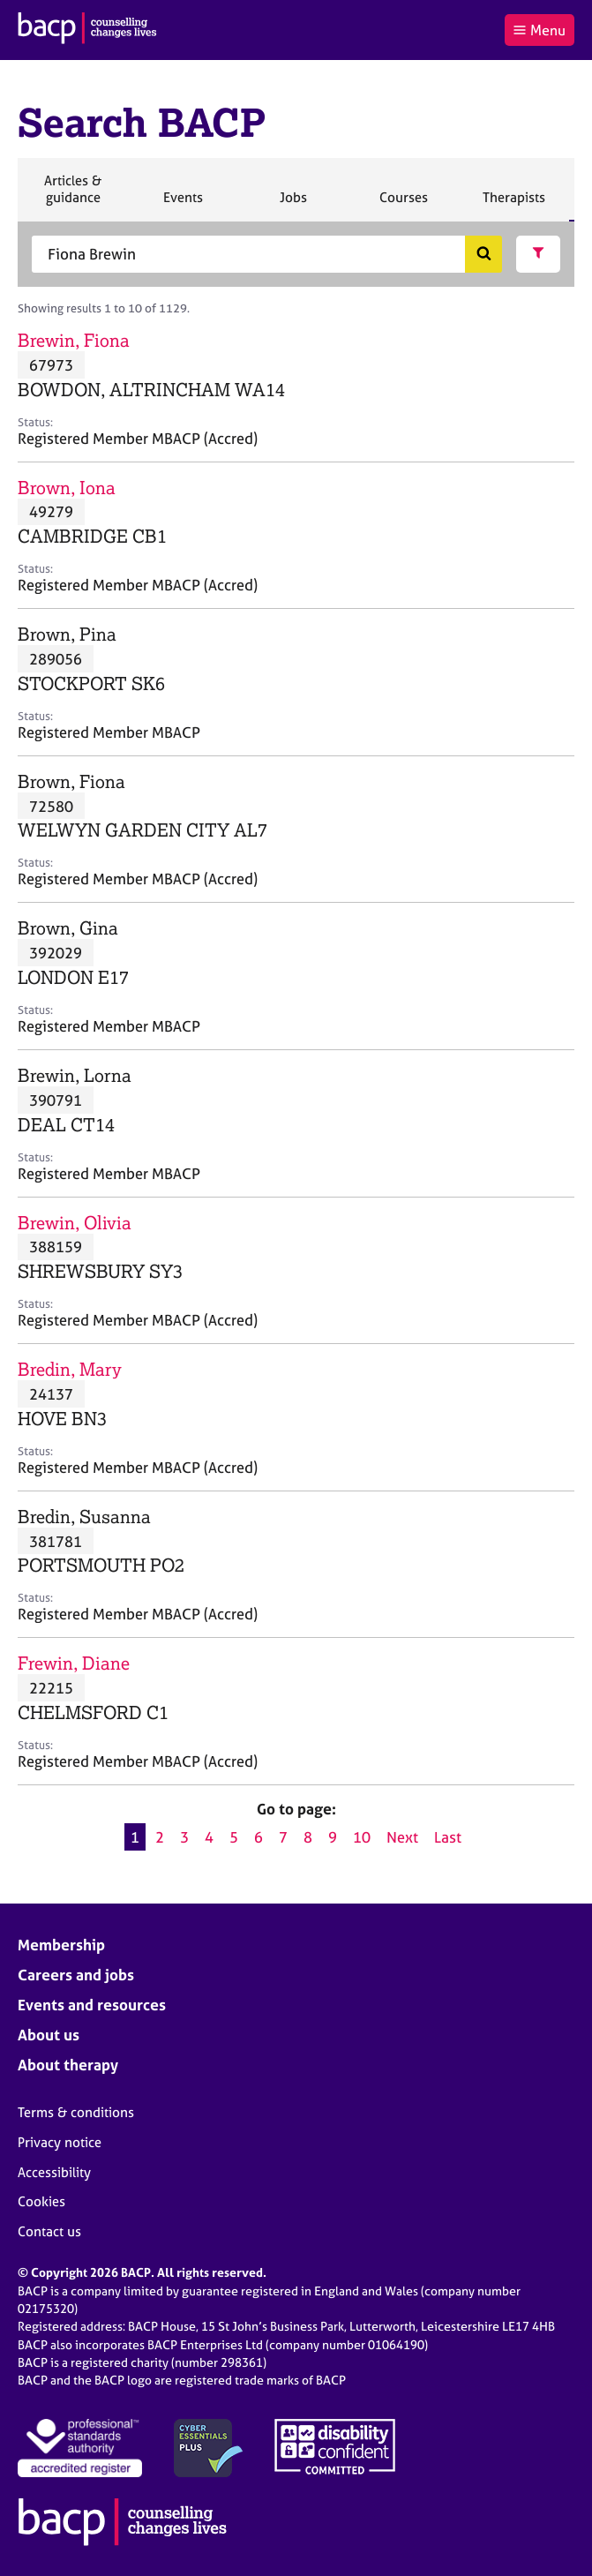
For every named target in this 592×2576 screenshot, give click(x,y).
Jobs (293, 205)
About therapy (68, 2064)
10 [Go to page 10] (362, 1837)
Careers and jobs (76, 1974)
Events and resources (92, 2004)
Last (447, 1837)
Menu (539, 30)
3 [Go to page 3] (184, 1837)
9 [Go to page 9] (332, 1837)
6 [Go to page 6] (258, 1837)
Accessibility (54, 2172)
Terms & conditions (76, 2112)
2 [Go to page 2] (159, 1837)
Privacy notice (59, 2142)
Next (402, 1837)
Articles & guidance (72, 196)
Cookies (41, 2201)
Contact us (49, 2231)
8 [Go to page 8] (307, 1837)
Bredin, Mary (70, 1369)
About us (48, 2034)
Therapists (513, 205)
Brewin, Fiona (74, 340)
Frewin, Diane (74, 1663)
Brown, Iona (67, 488)
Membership (61, 1944)
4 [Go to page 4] (209, 1837)
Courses (403, 205)
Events (182, 205)
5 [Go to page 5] (233, 1837)
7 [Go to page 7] (283, 1837)
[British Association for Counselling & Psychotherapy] (87, 30)
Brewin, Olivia (74, 1223)
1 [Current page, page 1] (135, 1837)
